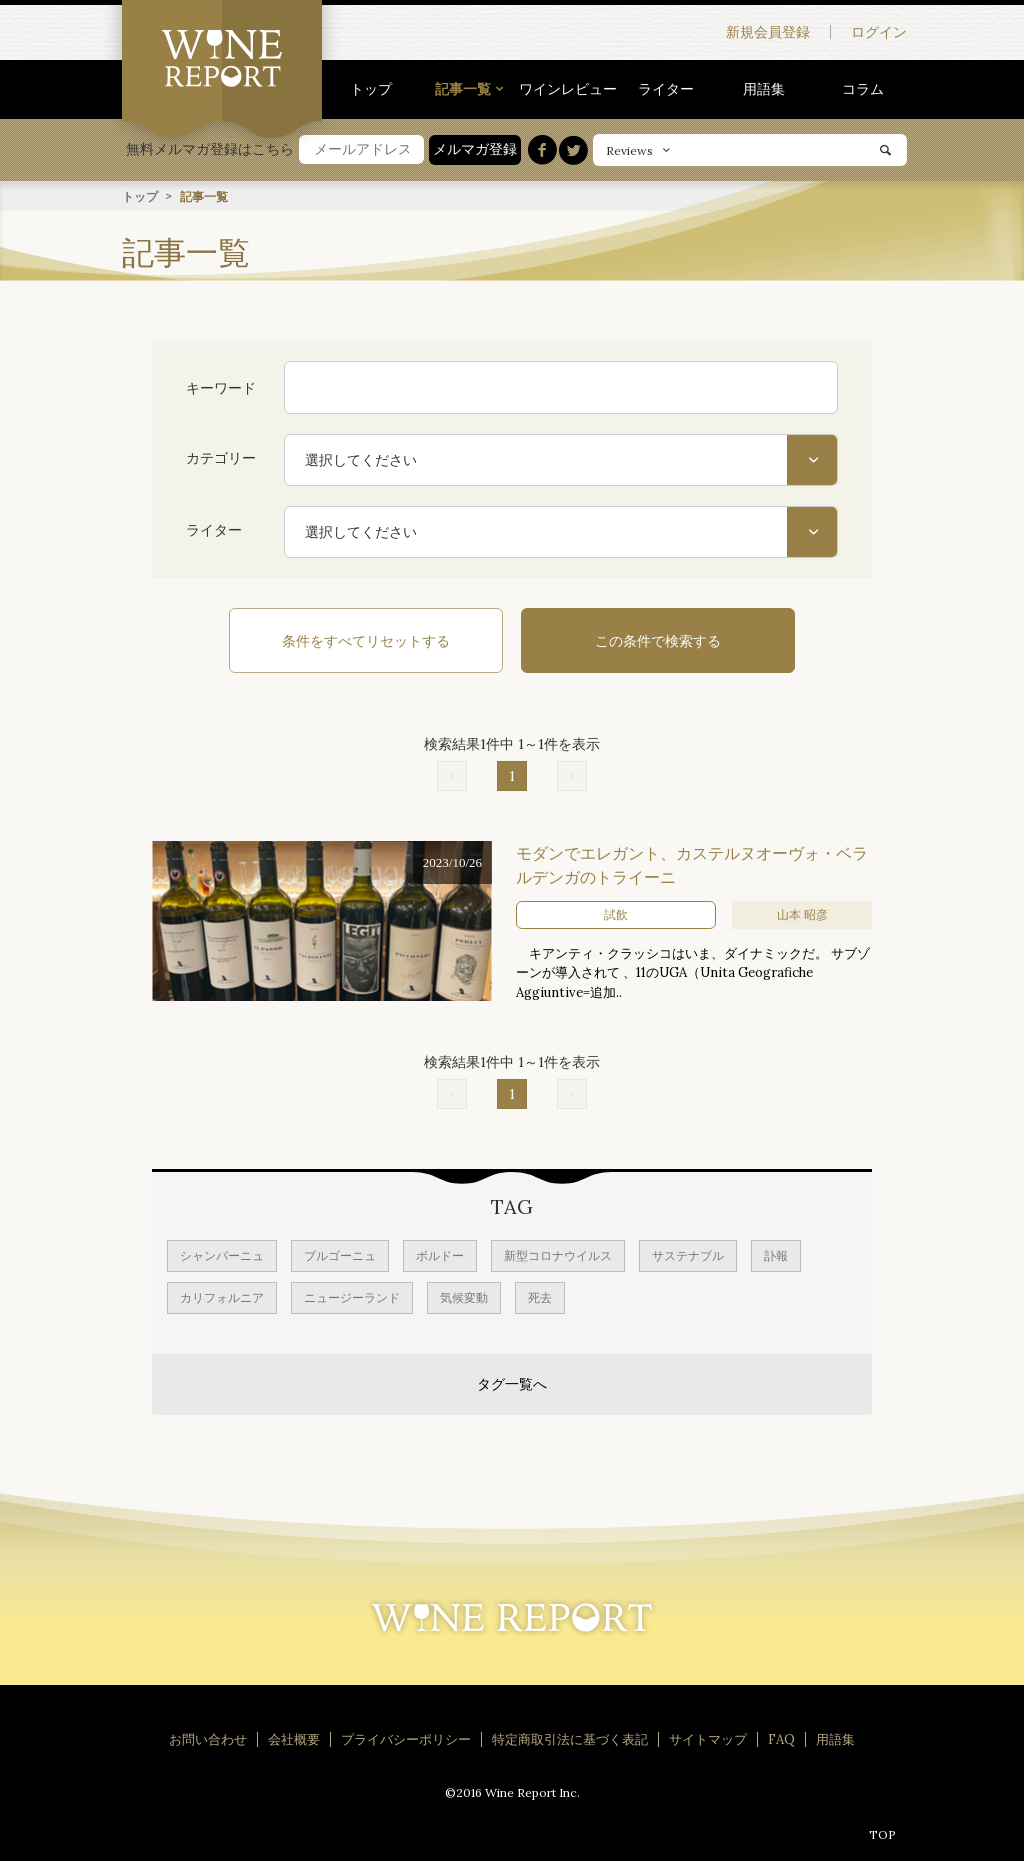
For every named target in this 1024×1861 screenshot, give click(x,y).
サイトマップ (708, 1737)
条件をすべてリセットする (382, 640)
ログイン (879, 32)
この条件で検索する (642, 640)
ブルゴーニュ (340, 1253)
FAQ (781, 1737)
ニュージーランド (352, 1295)
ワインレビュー (568, 89)
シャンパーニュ (222, 1253)
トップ (371, 89)
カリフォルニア (222, 1295)
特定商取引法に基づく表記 (570, 1737)
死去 (540, 1295)
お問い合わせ (208, 1737)
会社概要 (294, 1737)
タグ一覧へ (512, 1382)
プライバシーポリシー (406, 1737)
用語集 (764, 89)
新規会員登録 (768, 32)
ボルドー (440, 1253)
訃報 (776, 1253)
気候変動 (464, 1295)
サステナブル (688, 1253)
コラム (863, 89)
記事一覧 (463, 89)
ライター (666, 89)
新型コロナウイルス (558, 1253)
